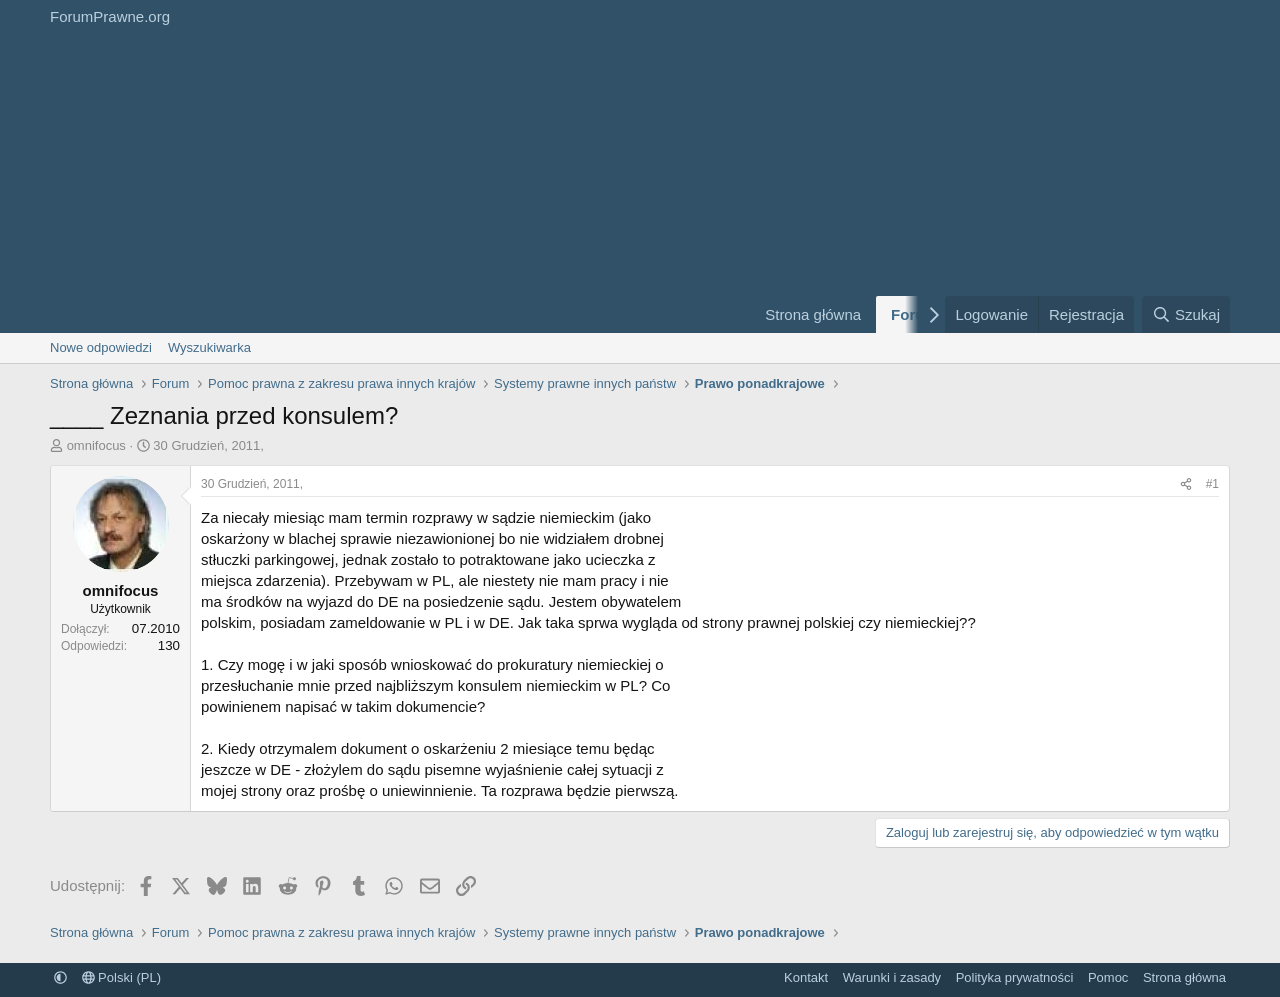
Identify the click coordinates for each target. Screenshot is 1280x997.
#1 (1212, 484)
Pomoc (1108, 977)
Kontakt (806, 977)
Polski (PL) (121, 977)
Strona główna (813, 314)
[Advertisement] (390, 183)
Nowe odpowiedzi (101, 347)
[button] (60, 977)
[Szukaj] (1186, 314)
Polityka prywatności (1015, 977)
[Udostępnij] (1186, 484)
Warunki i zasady (892, 977)
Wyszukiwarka (209, 347)
